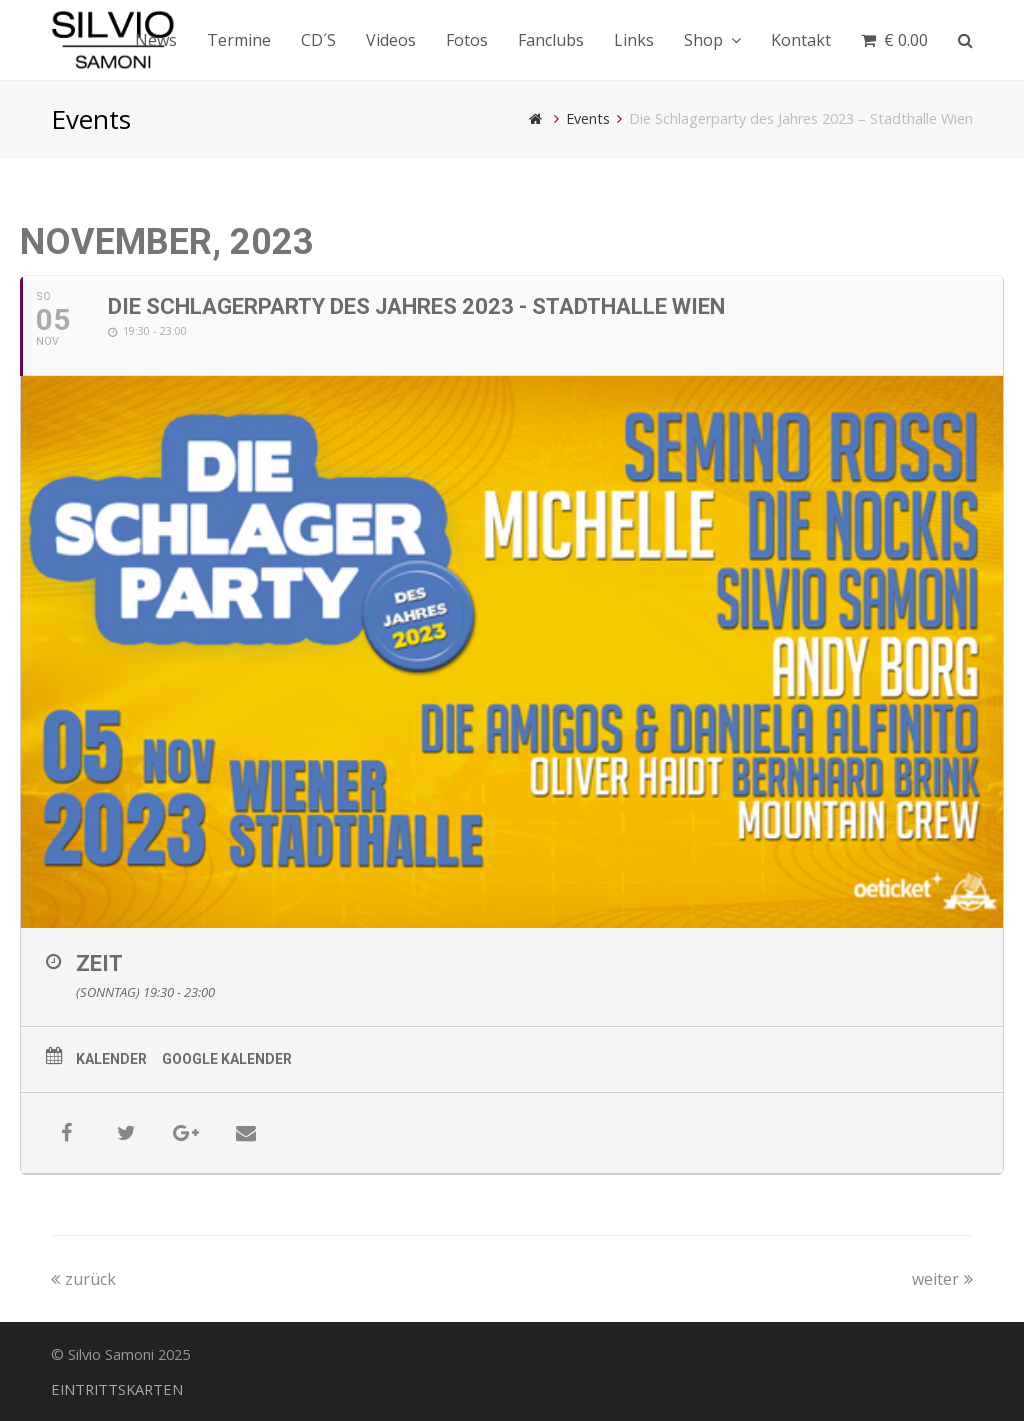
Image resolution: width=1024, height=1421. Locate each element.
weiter (942, 1279)
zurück (83, 1279)
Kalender (111, 1059)
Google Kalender (227, 1059)
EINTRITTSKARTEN (117, 1389)
